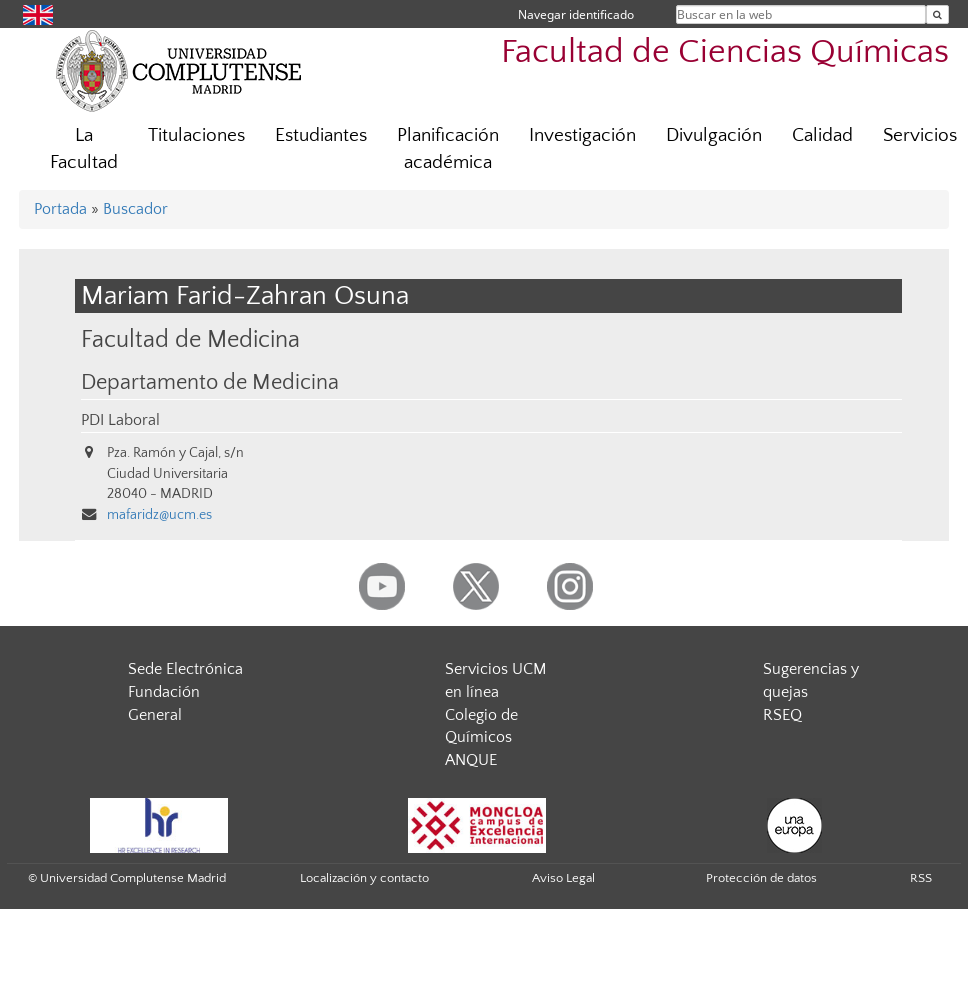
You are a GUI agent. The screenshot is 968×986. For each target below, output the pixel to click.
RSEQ (782, 715)
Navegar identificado (576, 14)
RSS (921, 878)
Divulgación (714, 135)
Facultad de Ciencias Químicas (725, 52)
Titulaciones (196, 135)
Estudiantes (321, 135)
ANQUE (471, 760)
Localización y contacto (364, 878)
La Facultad (84, 149)
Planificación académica (448, 149)
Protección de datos (761, 878)
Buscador (135, 209)
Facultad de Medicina (190, 339)
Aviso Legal (563, 878)
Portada (60, 209)
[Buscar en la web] (937, 14)
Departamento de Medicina (210, 383)
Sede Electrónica (185, 669)
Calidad (822, 135)
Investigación (582, 135)
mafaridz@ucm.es (159, 515)
